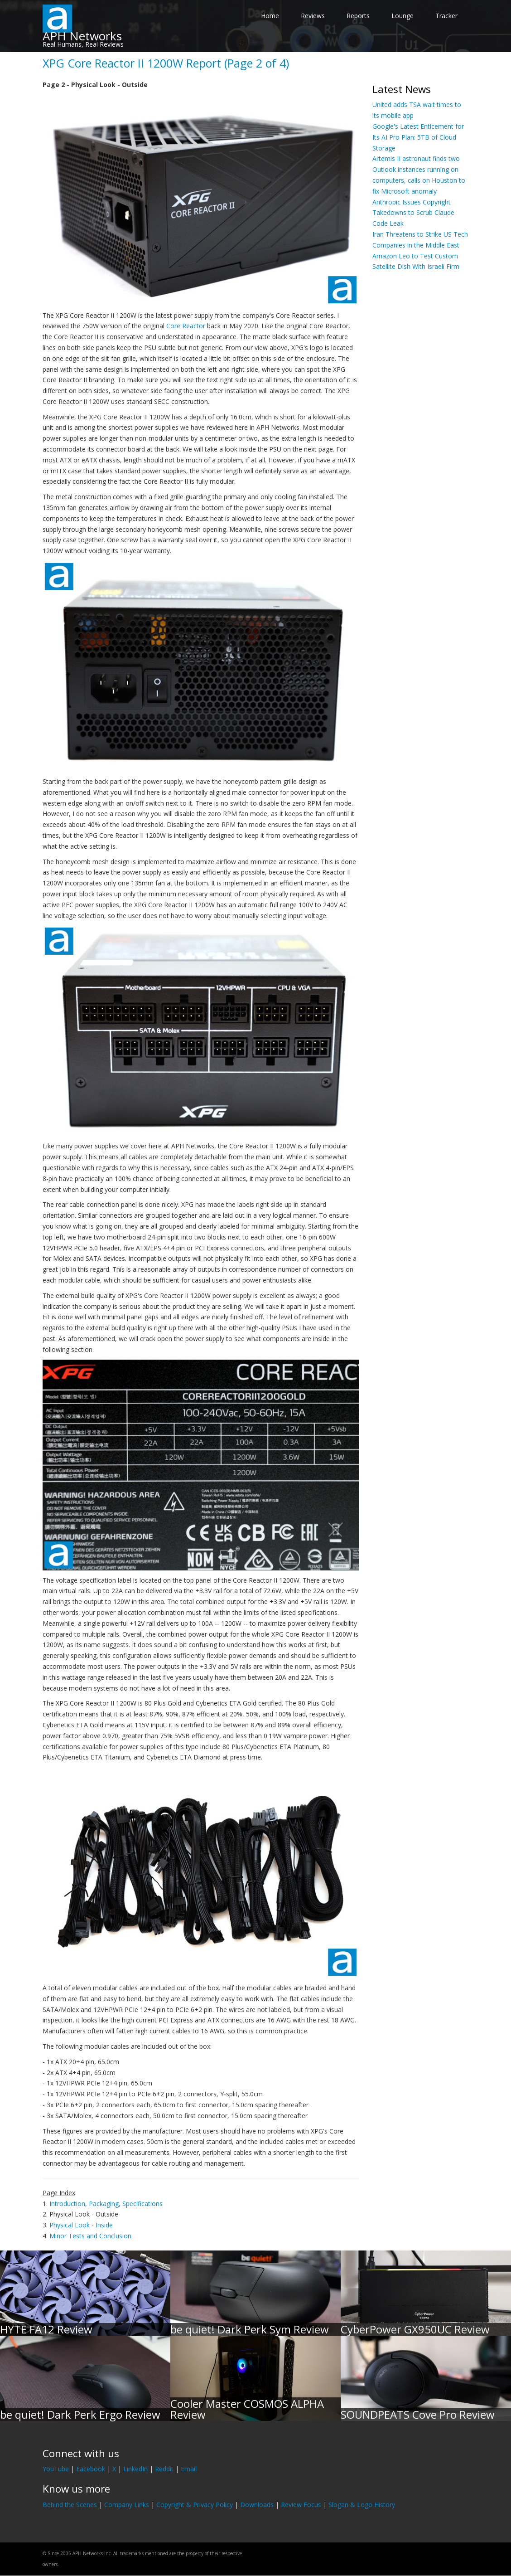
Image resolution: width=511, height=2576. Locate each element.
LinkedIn (135, 2468)
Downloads (257, 2504)
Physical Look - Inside (81, 2225)
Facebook (90, 2468)
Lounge (402, 15)
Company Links (126, 2504)
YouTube (56, 2468)
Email (189, 2468)
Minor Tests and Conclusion (90, 2235)
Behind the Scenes (70, 2504)
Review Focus (301, 2504)
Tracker (446, 15)
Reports (358, 15)
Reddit (164, 2468)
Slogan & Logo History (361, 2504)
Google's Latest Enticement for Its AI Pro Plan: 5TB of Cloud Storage (418, 137)
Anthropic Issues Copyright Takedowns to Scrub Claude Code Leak (413, 213)
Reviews (313, 15)
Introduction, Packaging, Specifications (106, 2203)
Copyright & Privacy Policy (194, 2504)
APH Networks (82, 36)
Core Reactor (185, 325)
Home (270, 15)
